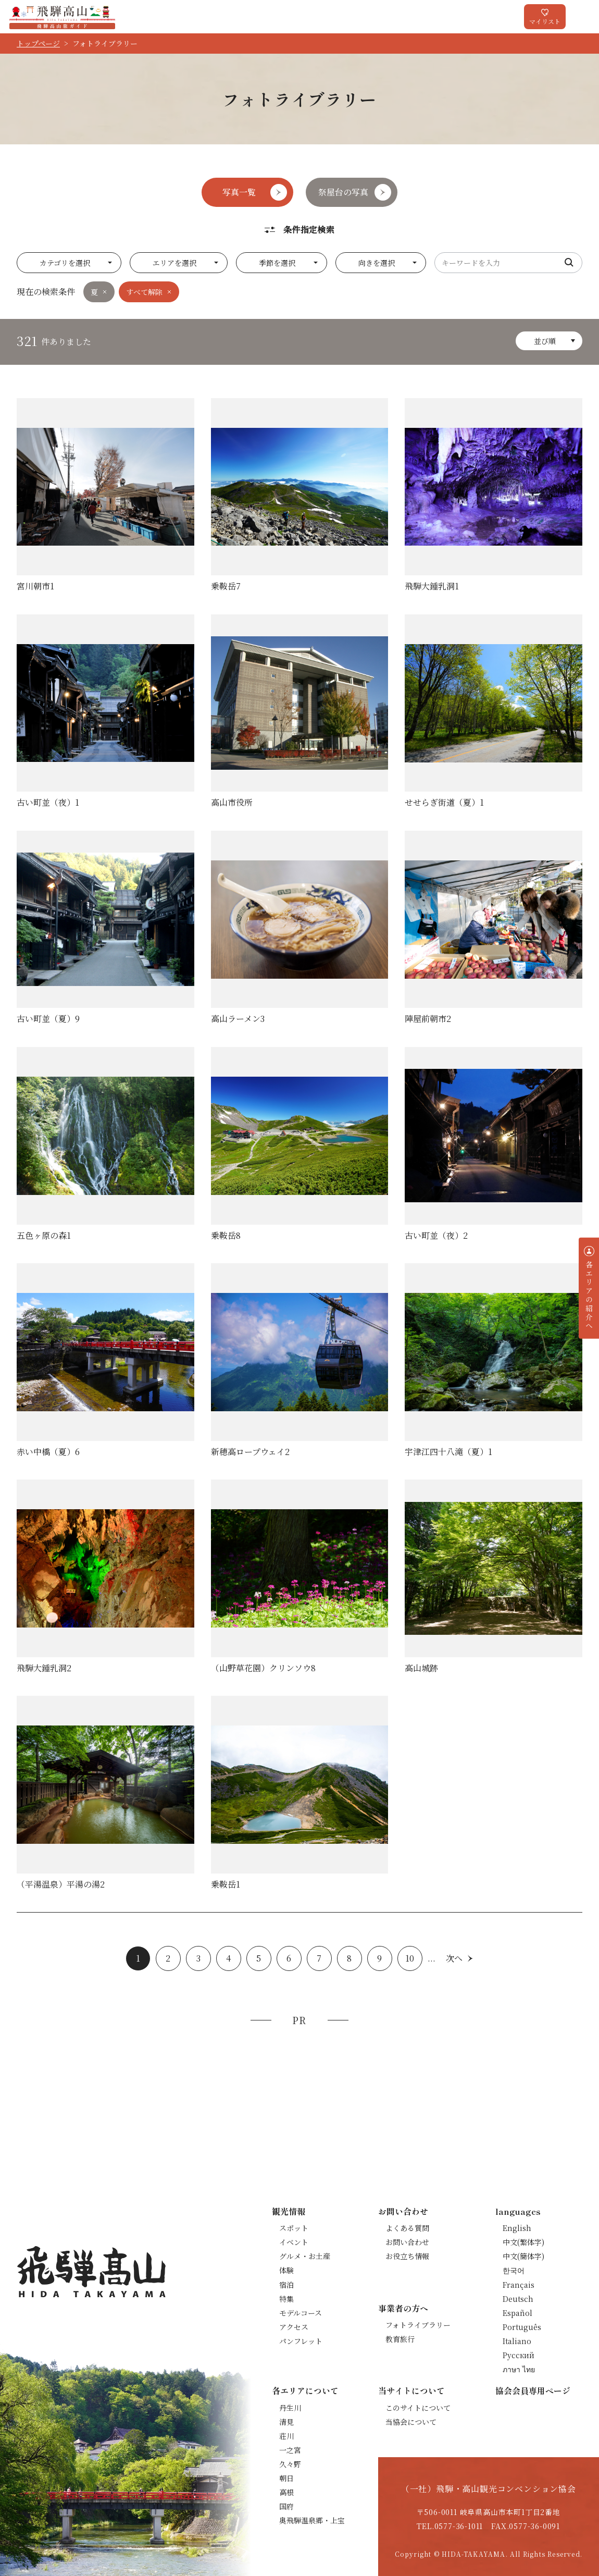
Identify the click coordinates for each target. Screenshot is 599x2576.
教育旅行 (400, 2339)
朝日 (286, 2478)
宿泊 (286, 2284)
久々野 (290, 2464)
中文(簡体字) (523, 2256)
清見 (286, 2422)
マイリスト (544, 21)
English (517, 2228)
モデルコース (300, 2313)
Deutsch (518, 2299)
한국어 (514, 2270)
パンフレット (300, 2341)
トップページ (38, 43)
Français (518, 2284)
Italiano (517, 2341)
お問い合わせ (407, 2242)
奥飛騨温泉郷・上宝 (312, 2520)
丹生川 (290, 2407)
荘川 (286, 2436)
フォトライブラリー (418, 2325)
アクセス (293, 2327)
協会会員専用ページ (532, 2390)
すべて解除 (144, 292)
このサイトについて (418, 2407)
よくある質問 (407, 2228)
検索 (569, 262)
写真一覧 (239, 192)
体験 (286, 2270)
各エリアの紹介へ (589, 1295)
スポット (293, 2228)
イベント (293, 2242)
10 (409, 1958)
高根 (286, 2492)
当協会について (410, 2422)
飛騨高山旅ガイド (62, 16)
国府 (286, 2506)
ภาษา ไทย (519, 2369)
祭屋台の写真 (343, 192)
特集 (286, 2299)
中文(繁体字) (523, 2242)
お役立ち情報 (407, 2256)
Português (522, 2327)
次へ (454, 1958)
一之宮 (290, 2450)
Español (517, 2313)
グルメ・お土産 (304, 2256)
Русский (518, 2355)
